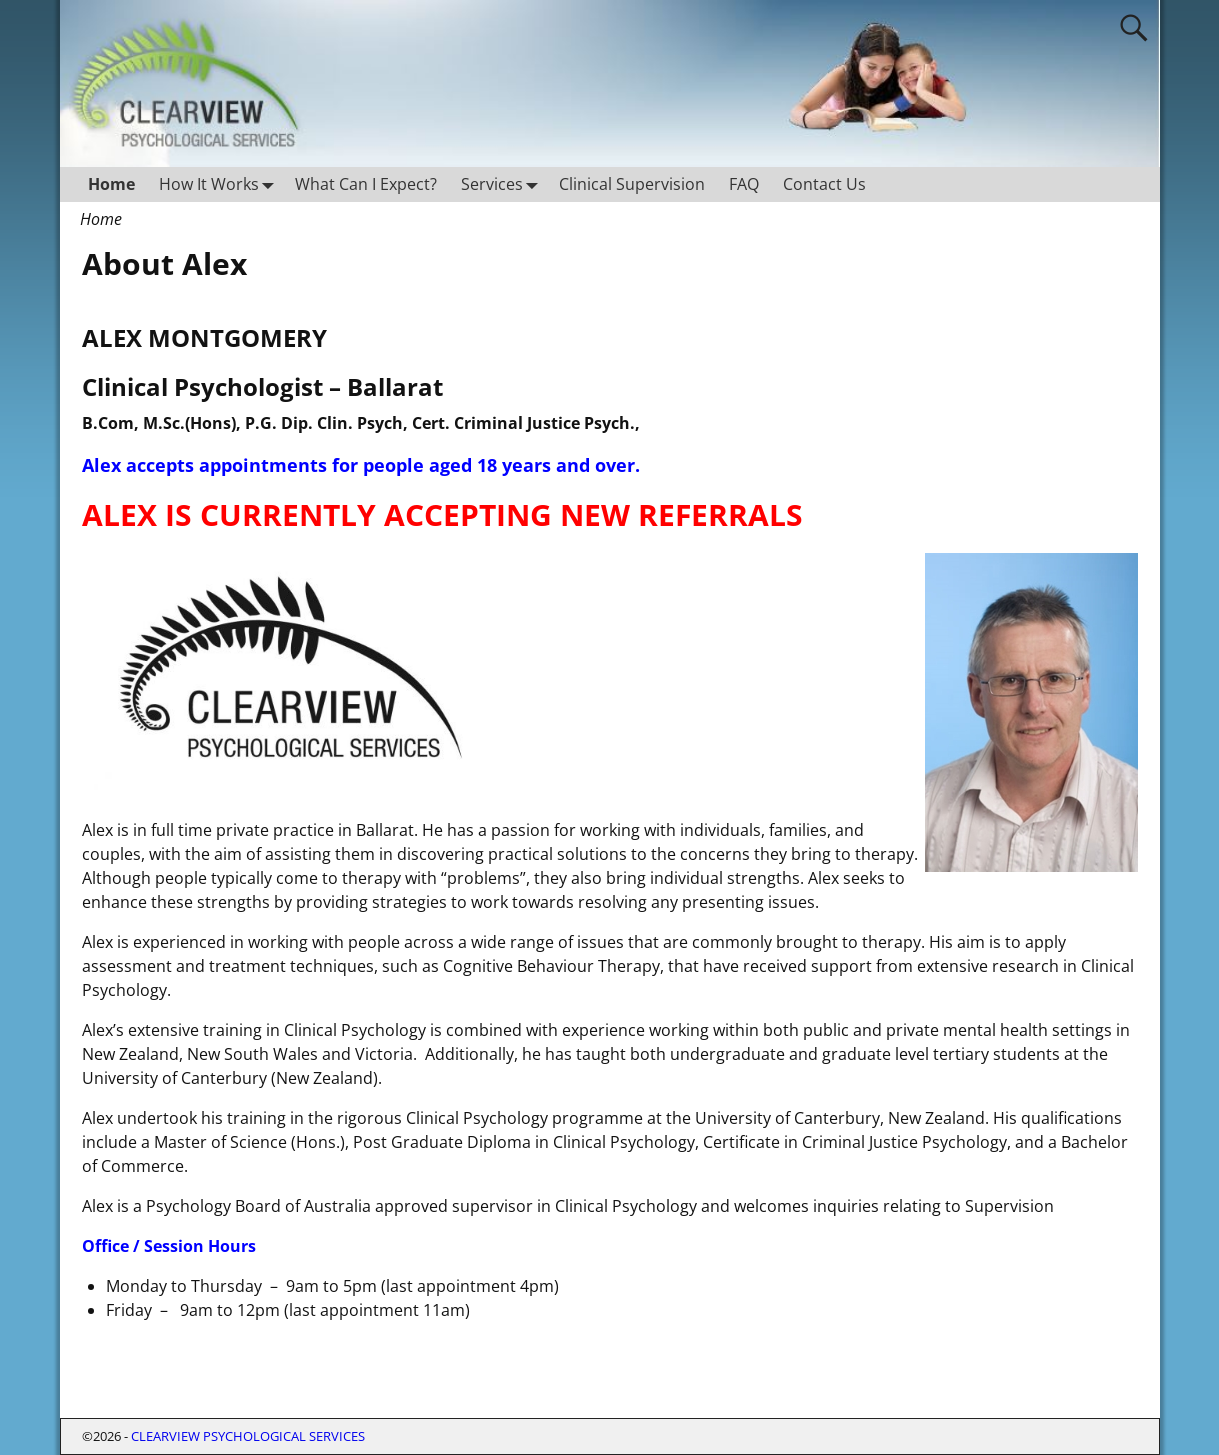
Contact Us (824, 184)
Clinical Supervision (632, 184)
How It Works (221, 184)
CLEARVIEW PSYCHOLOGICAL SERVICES (248, 1436)
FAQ (744, 184)
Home (111, 184)
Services (504, 184)
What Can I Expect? (366, 184)
